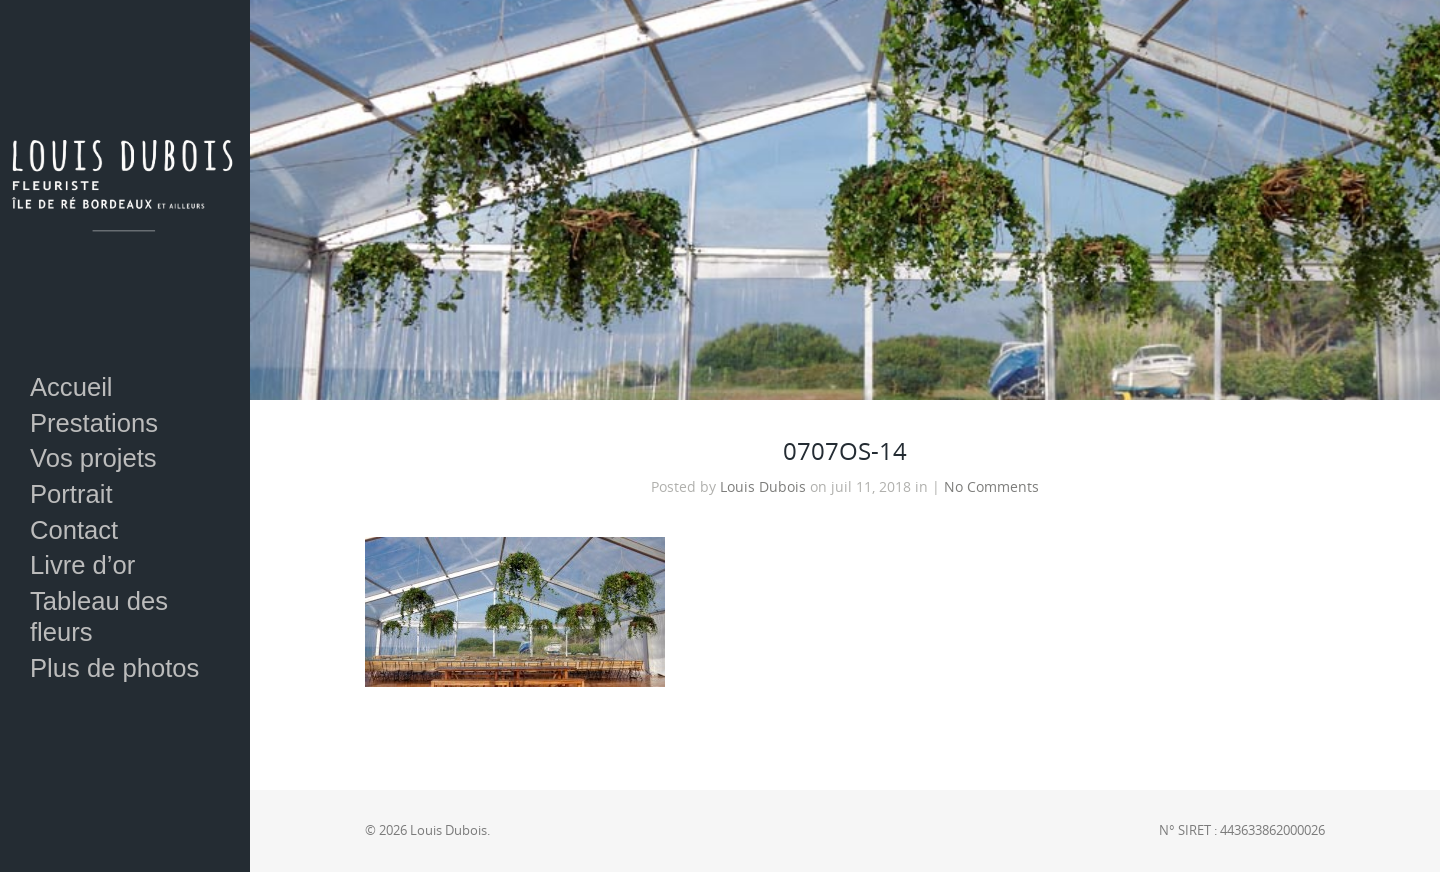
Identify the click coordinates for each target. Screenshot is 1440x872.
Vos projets (93, 458)
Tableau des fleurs (99, 616)
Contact (74, 530)
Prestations (94, 423)
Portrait (71, 494)
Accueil (71, 387)
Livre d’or (82, 565)
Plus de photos (114, 668)
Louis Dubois (763, 487)
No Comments (991, 487)
